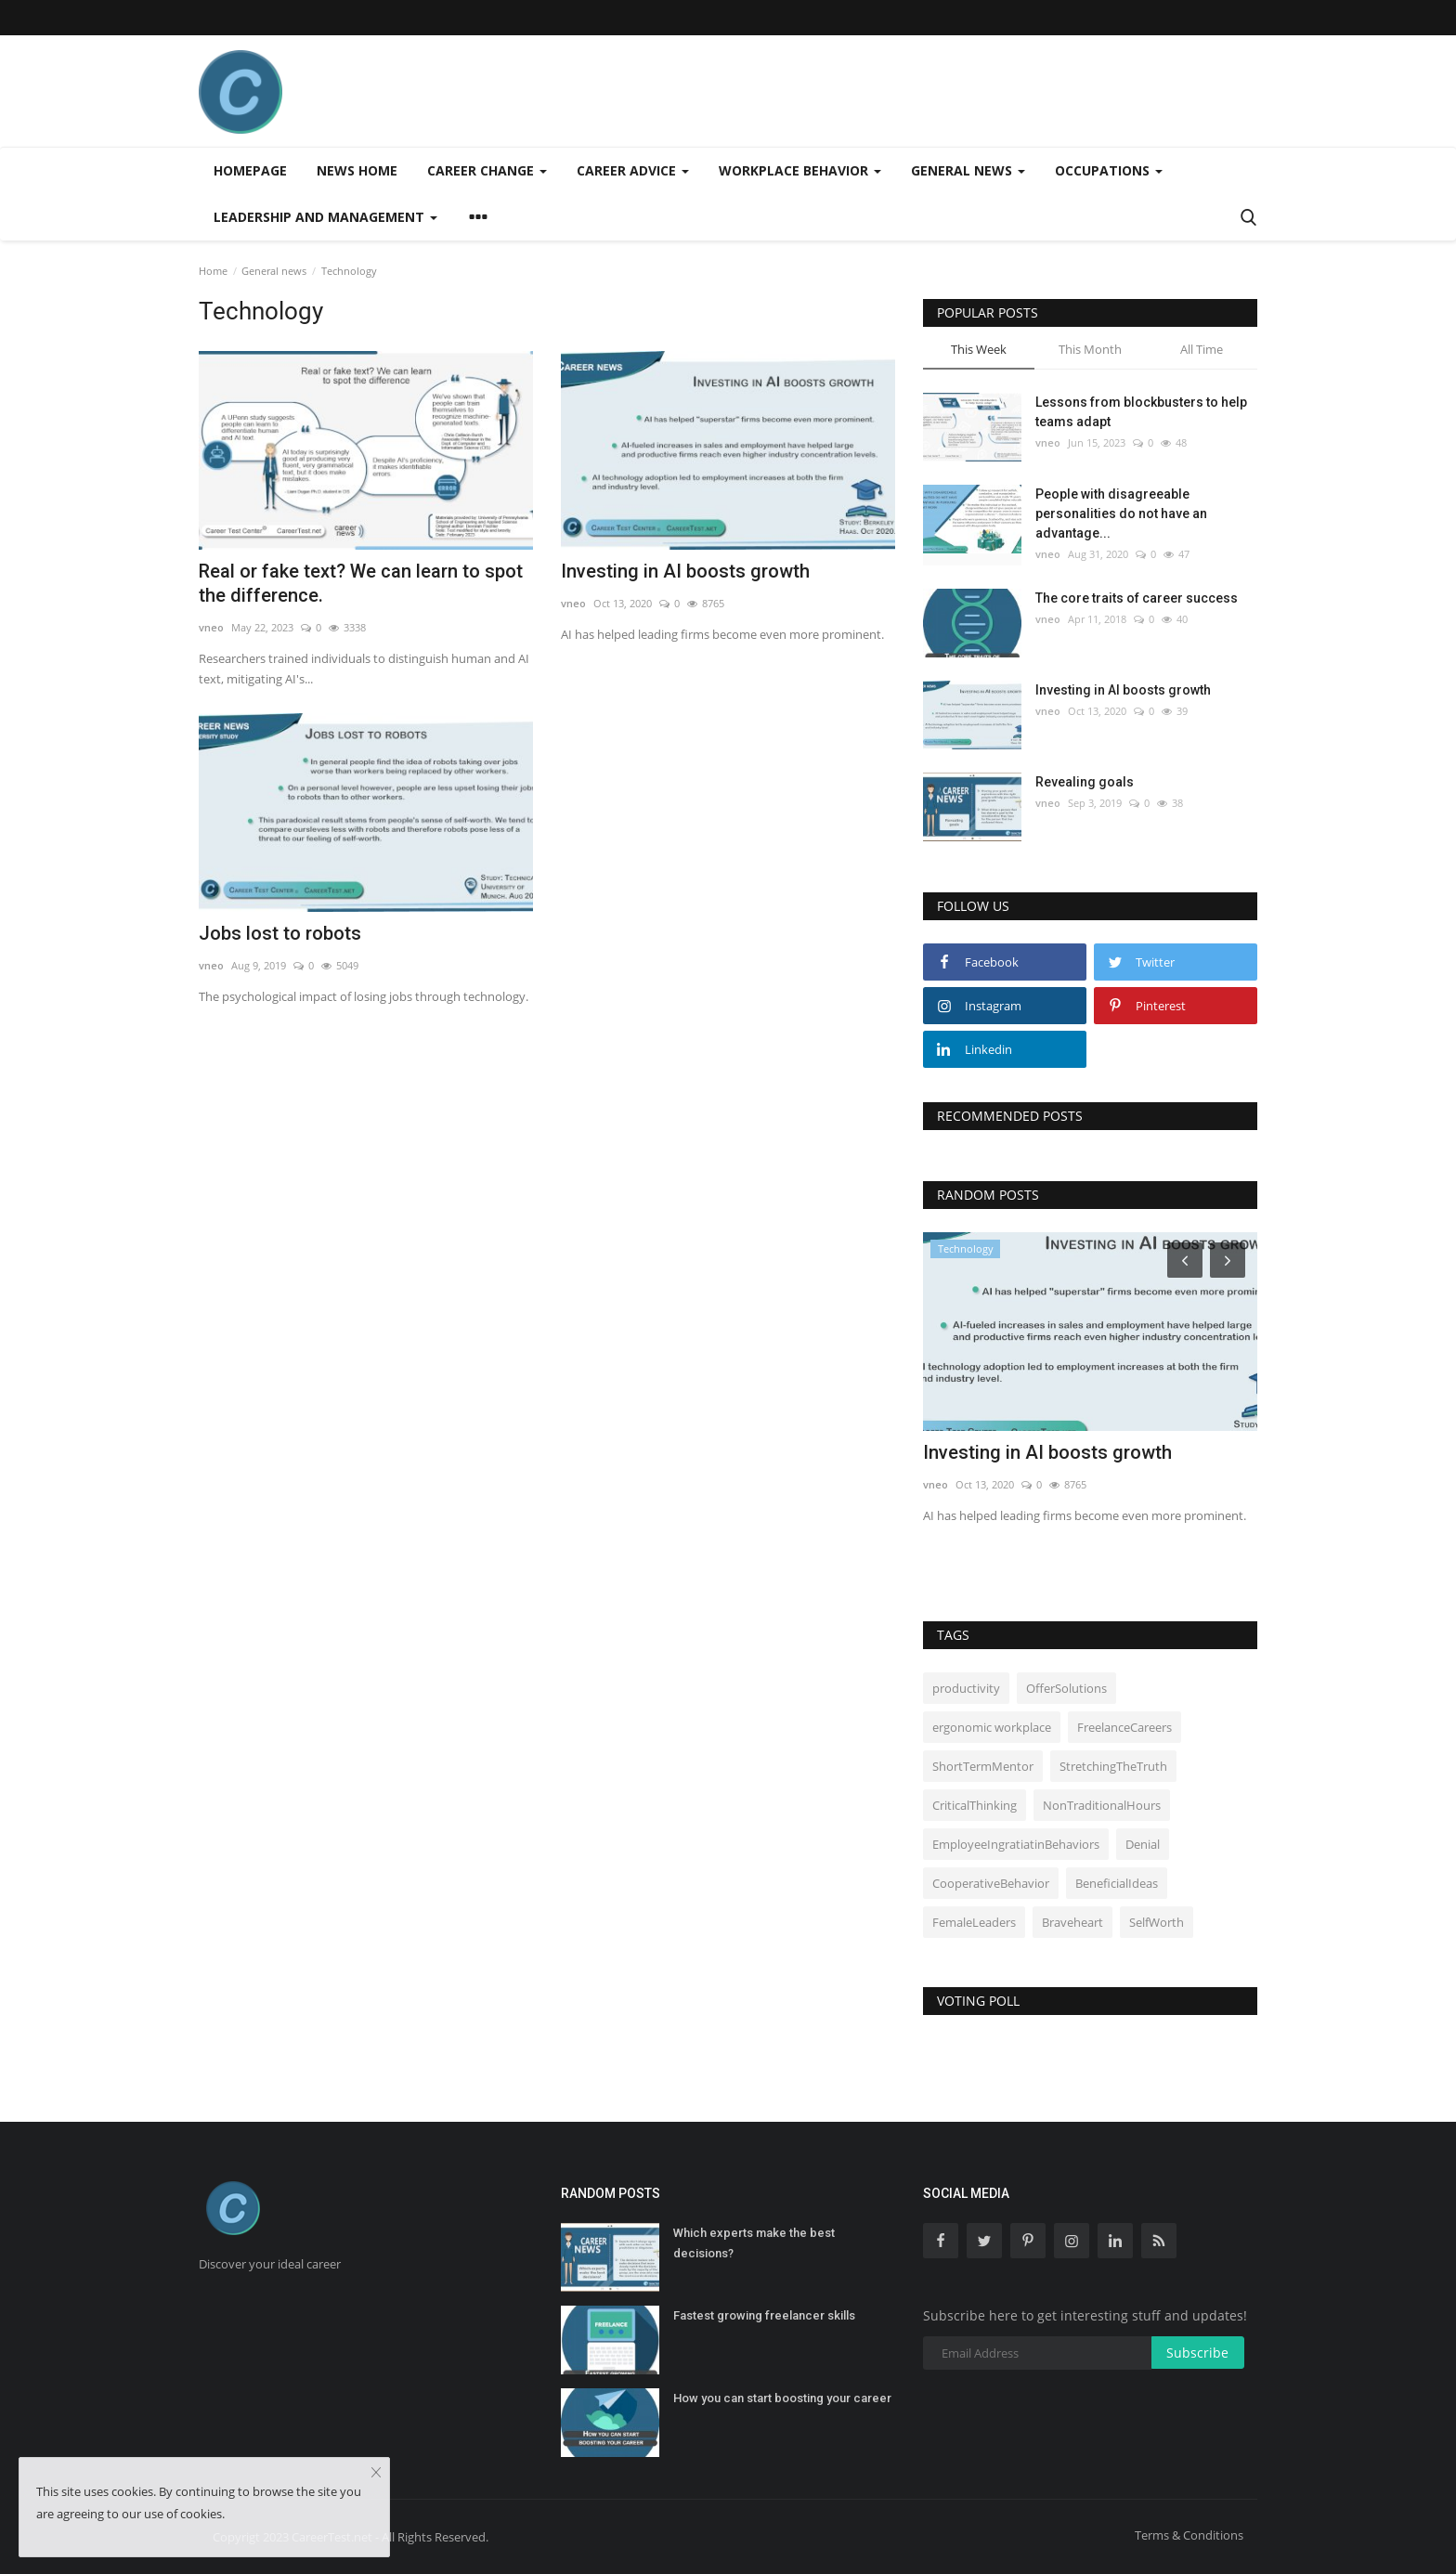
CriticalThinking (974, 1805)
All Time (1201, 349)
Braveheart (1072, 1922)
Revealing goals (1084, 781)
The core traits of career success (1136, 598)
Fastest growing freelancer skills (764, 2315)
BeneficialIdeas (1116, 1883)
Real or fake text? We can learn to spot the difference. (361, 583)
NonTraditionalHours (1102, 1805)
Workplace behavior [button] (800, 170)
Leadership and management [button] (325, 217)
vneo (211, 627)
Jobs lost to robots (280, 933)
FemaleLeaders (974, 1922)
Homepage (250, 170)
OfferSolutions (1066, 1688)
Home (213, 271)
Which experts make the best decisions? (754, 2243)
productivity (966, 1688)
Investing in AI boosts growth (685, 571)
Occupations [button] (1109, 170)
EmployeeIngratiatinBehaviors (1015, 1844)
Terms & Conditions (1189, 2535)
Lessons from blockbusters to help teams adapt (1141, 412)
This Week (979, 349)
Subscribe (1197, 2352)
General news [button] (968, 170)
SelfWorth (1156, 1922)
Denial (1142, 1844)
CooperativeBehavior (990, 1883)
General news (273, 271)
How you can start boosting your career (782, 2398)
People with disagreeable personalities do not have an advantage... (1121, 513)
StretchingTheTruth (1113, 1766)
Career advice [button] (633, 170)
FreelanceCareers (1124, 1727)
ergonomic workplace (991, 1727)
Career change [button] (487, 170)
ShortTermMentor (983, 1766)
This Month (1090, 349)
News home (357, 170)
